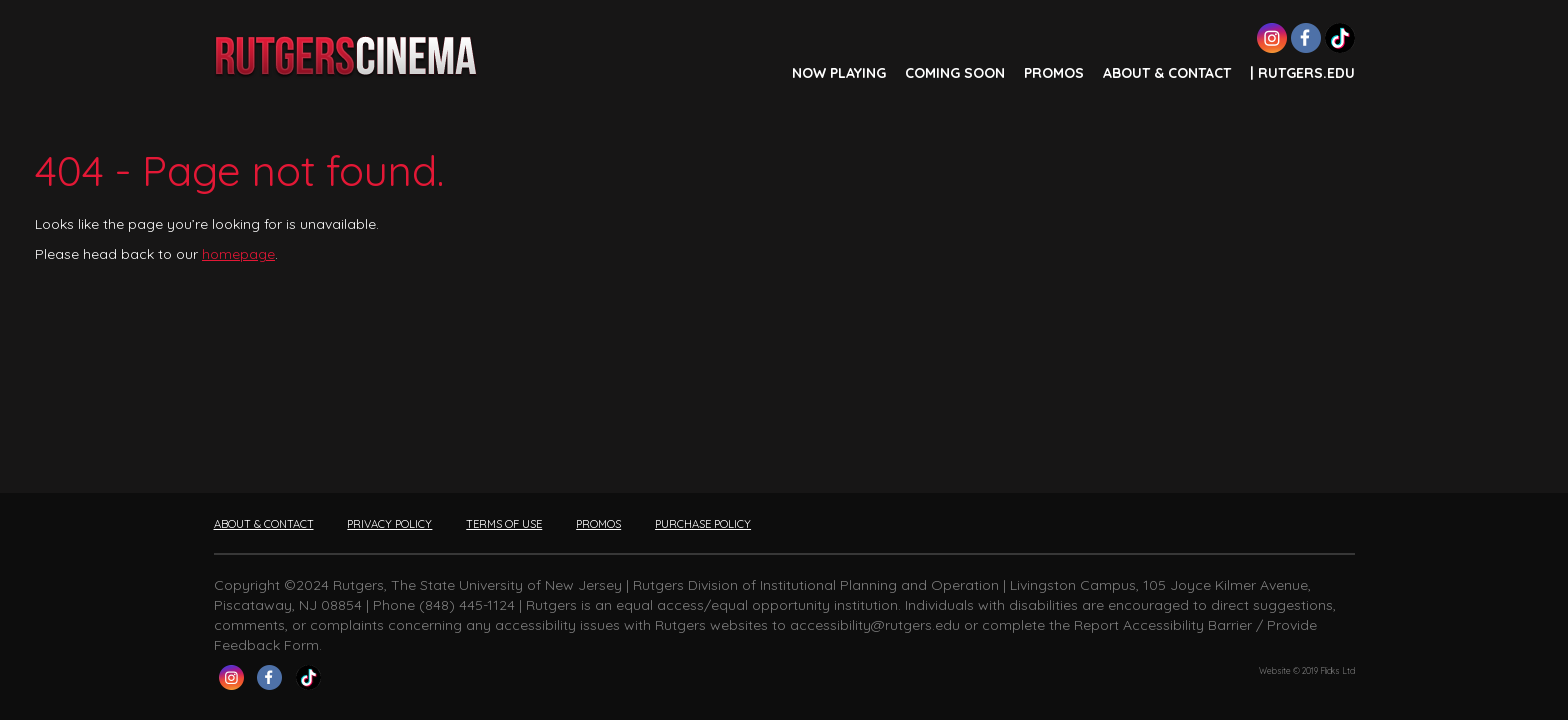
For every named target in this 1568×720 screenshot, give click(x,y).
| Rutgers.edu (1302, 73)
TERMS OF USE (504, 524)
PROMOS (1054, 73)
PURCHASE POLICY (703, 524)
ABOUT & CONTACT (1167, 73)
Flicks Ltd (1337, 671)
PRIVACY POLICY (389, 524)
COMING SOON (955, 73)
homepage (238, 254)
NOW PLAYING (839, 73)
